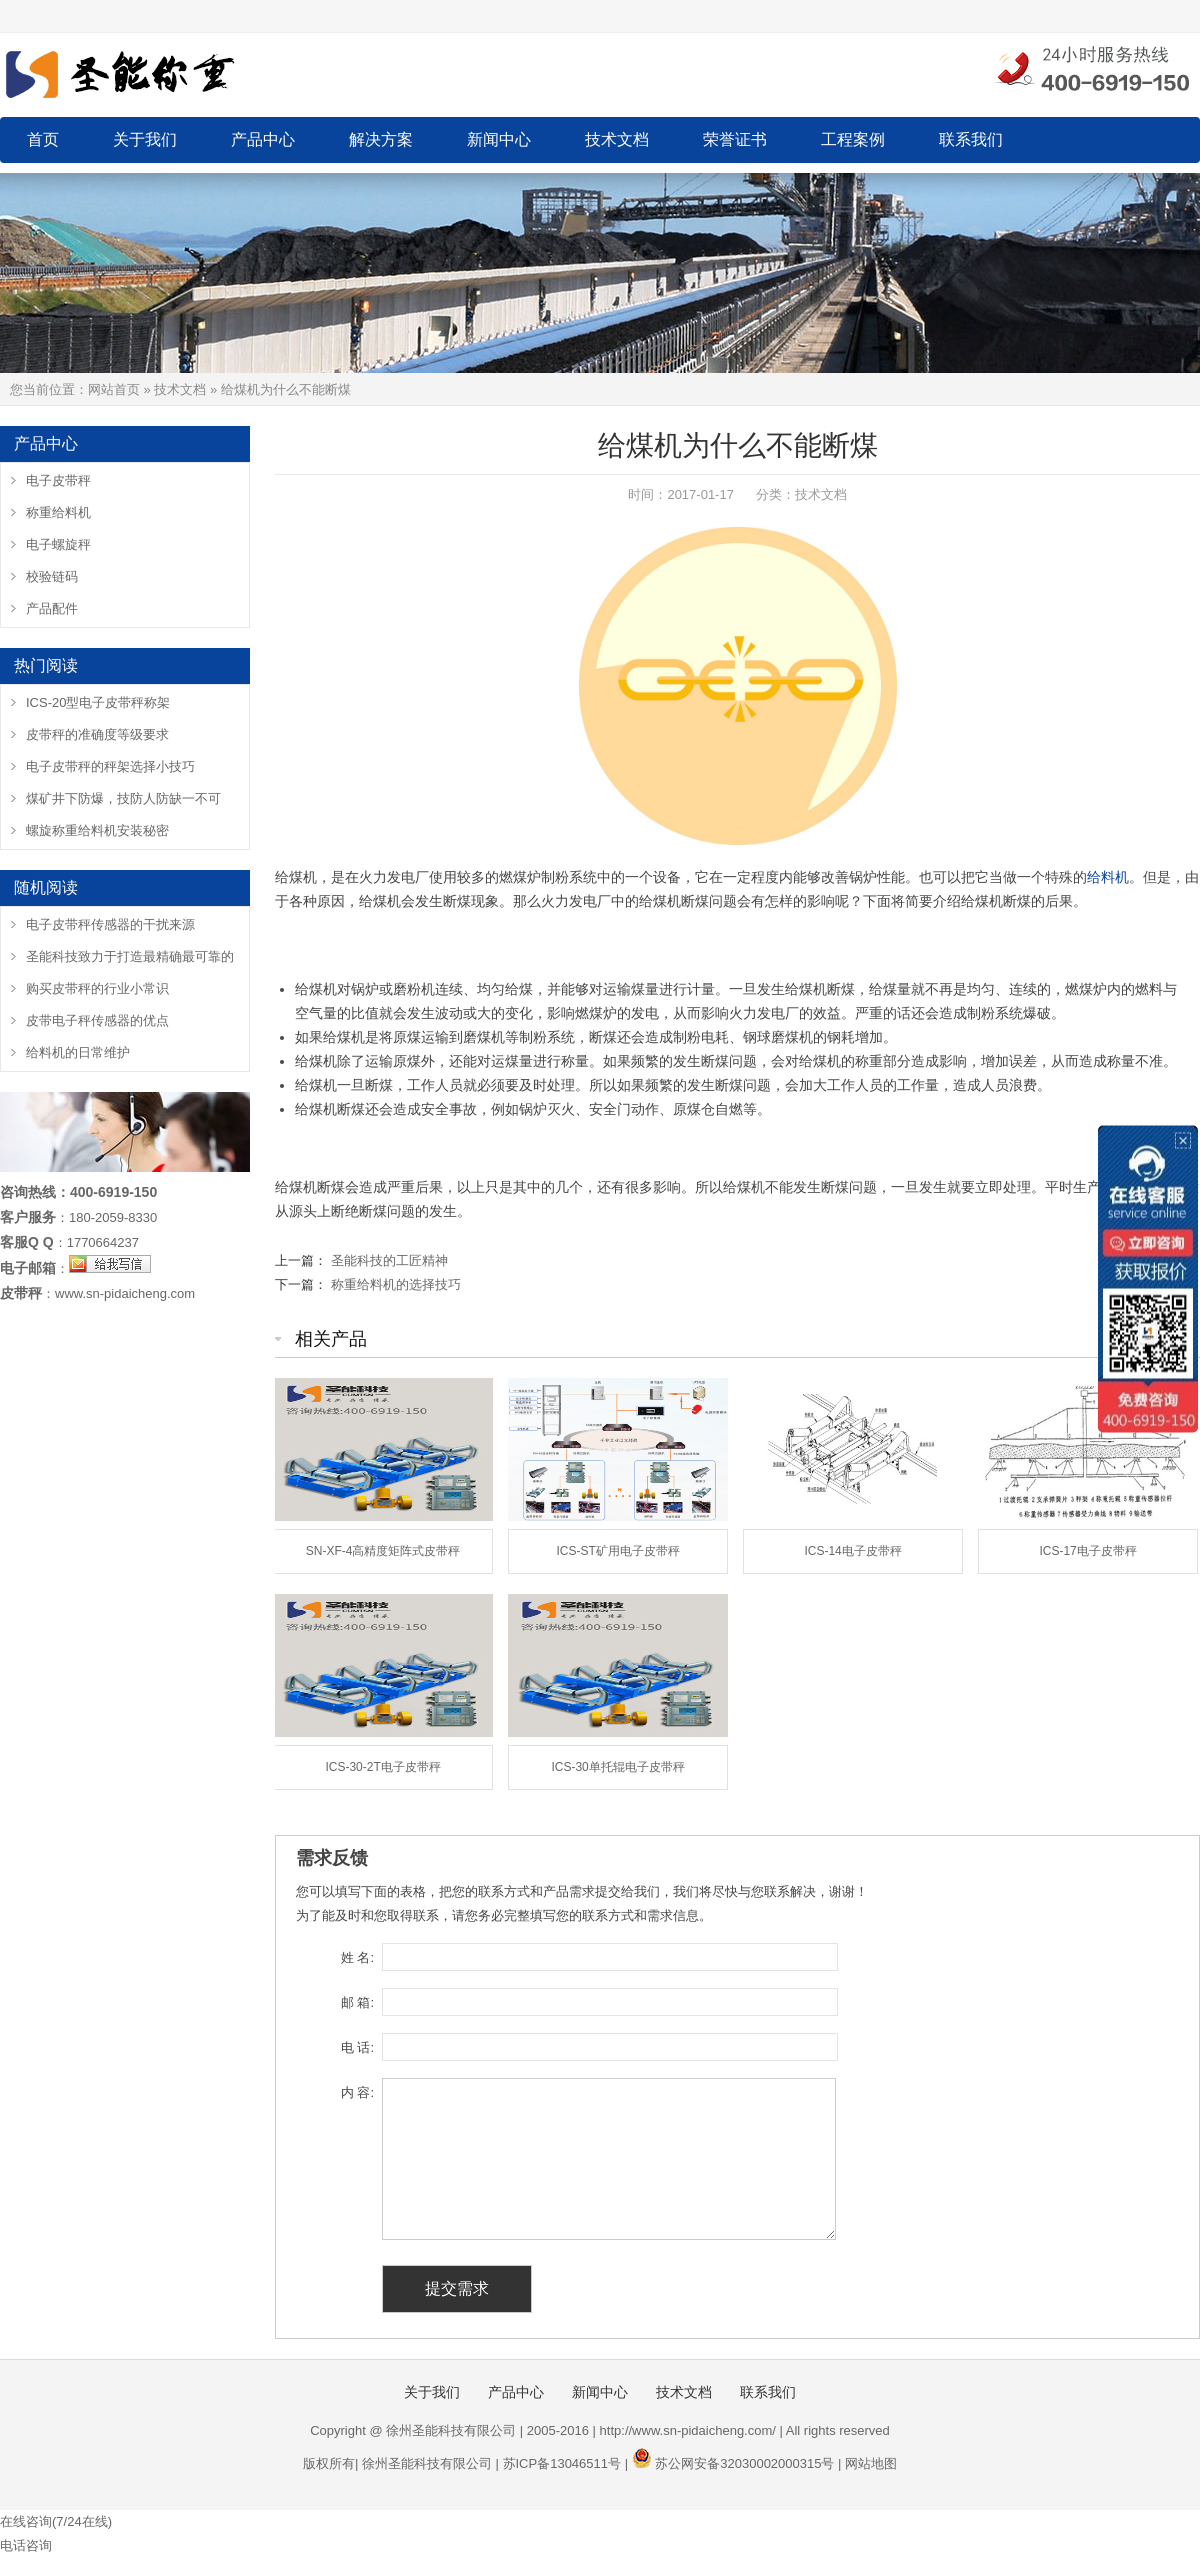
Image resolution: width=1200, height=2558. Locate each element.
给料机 (1108, 877)
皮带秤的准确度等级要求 (97, 734)
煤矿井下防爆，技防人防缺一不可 (123, 798)
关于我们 (145, 139)
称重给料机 (58, 512)
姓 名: (357, 1957)
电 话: (357, 2047)
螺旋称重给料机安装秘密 (97, 830)
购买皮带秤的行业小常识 (97, 988)
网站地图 (871, 2463)
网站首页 (114, 389)
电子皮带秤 (58, 480)
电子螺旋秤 (58, 544)
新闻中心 (499, 139)
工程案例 (853, 139)
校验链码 (52, 576)
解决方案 (381, 139)
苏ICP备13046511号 (562, 2463)
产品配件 (52, 608)
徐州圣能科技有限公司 (427, 2463)
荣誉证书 (735, 139)
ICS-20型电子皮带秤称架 (98, 702)
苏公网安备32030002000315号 (744, 2463)
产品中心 (263, 139)
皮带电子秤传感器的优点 (97, 1020)
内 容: (357, 2092)
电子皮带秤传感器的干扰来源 (110, 924)
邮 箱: (357, 2002)
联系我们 (971, 139)
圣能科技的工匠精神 (389, 1260)
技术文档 (617, 139)
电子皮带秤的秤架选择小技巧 (110, 766)
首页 (43, 139)
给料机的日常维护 (78, 1052)
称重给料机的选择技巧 (396, 1284)
